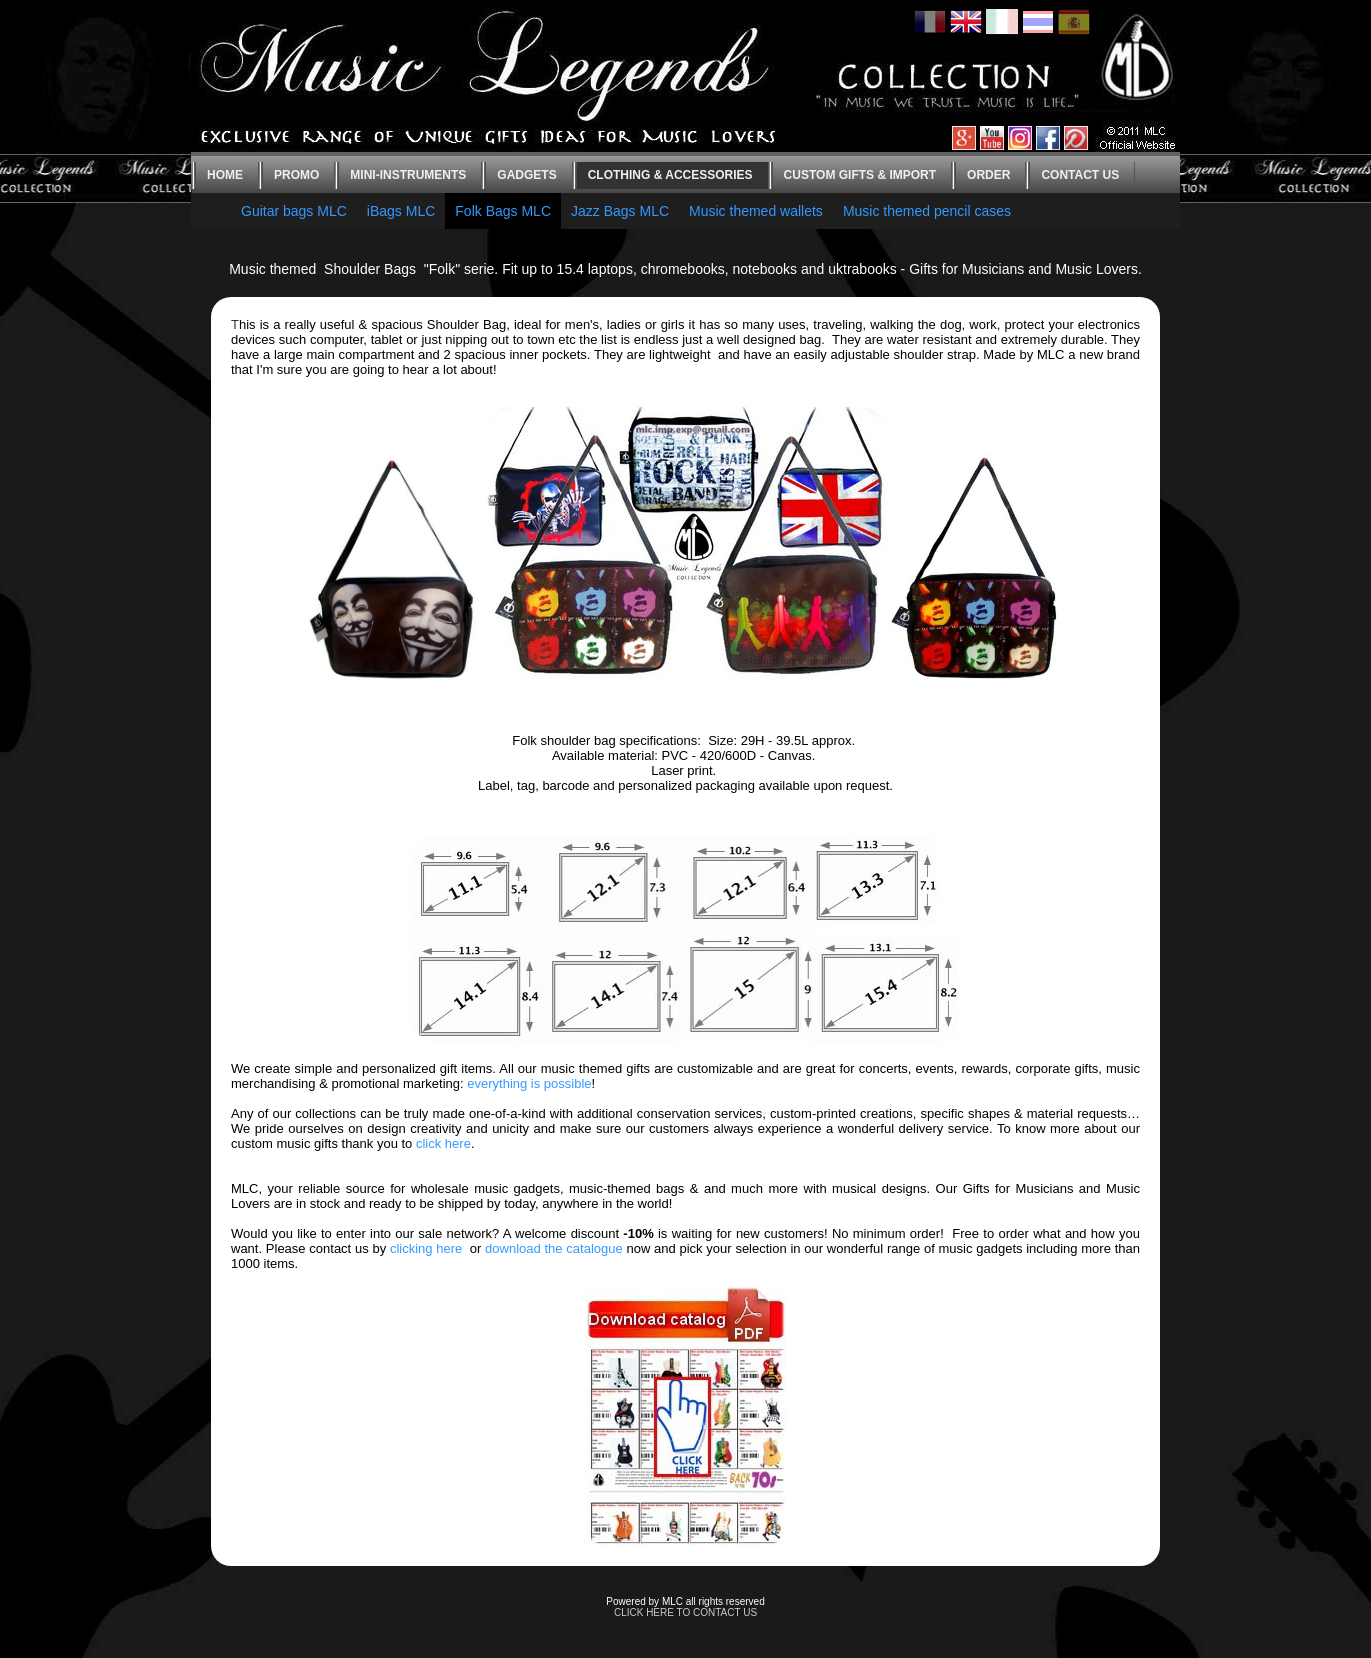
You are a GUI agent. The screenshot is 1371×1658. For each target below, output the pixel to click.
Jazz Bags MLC (620, 211)
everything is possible (529, 1083)
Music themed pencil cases (927, 211)
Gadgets (526, 175)
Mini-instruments (408, 175)
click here (443, 1143)
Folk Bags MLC (503, 211)
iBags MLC (401, 211)
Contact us (1080, 175)
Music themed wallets (756, 211)
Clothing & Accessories (670, 175)
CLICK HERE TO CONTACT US (685, 1612)
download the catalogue (554, 1248)
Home (225, 175)
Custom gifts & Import (860, 175)
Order (988, 175)
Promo (296, 175)
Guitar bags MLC (294, 211)
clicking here (426, 1248)
